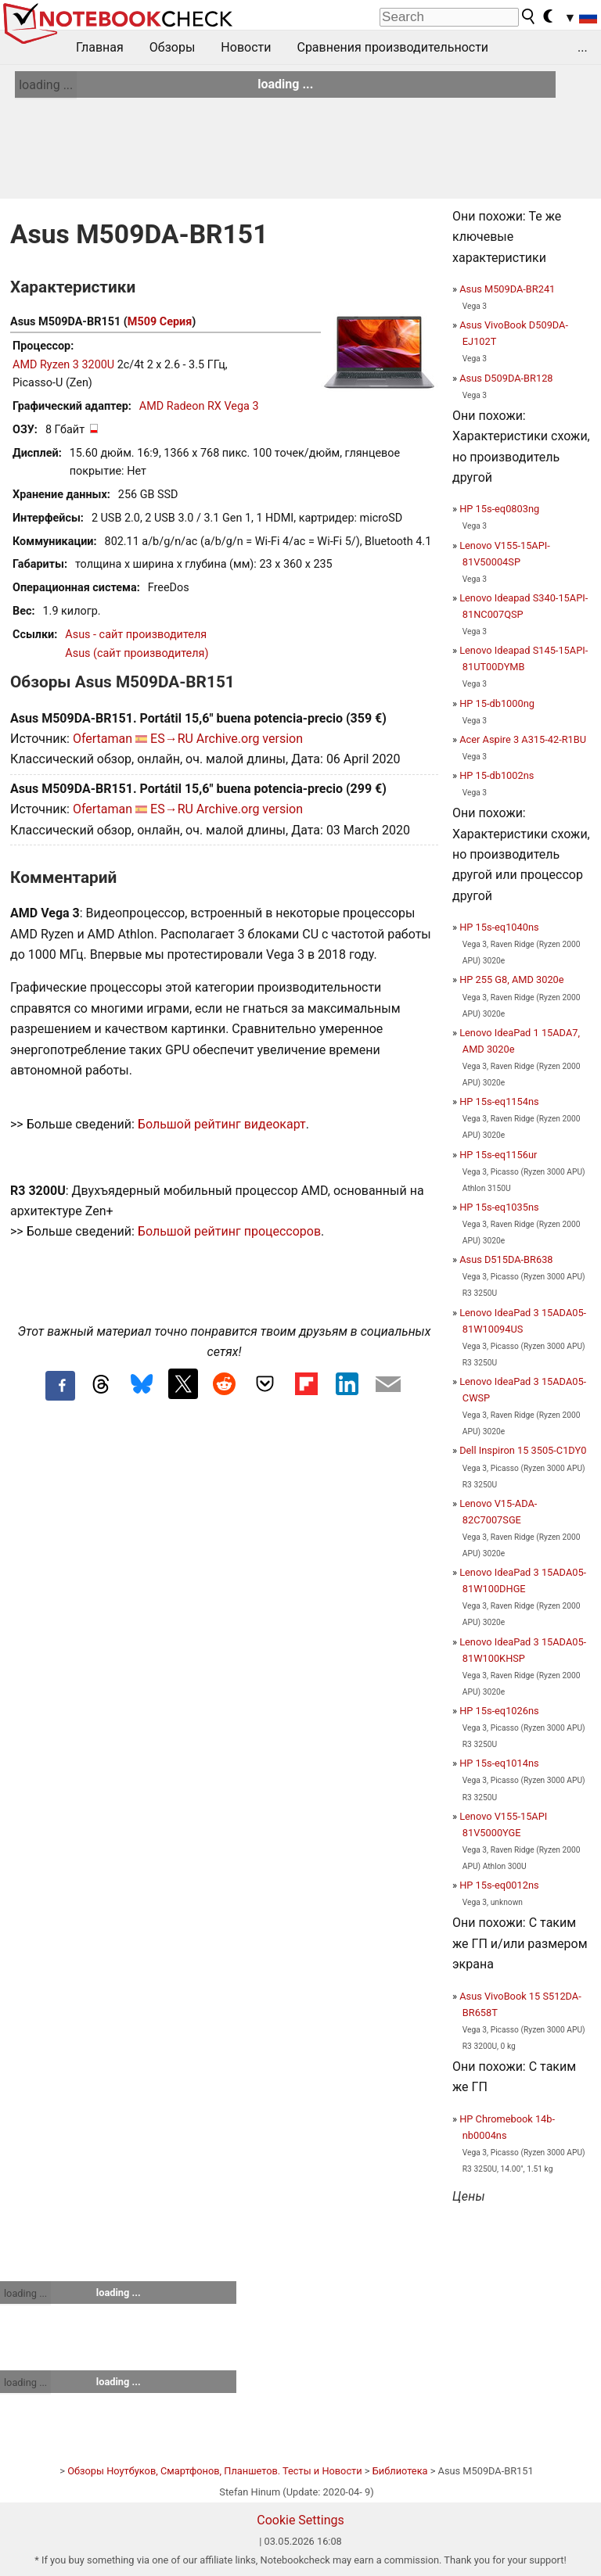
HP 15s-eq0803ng (499, 509)
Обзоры (172, 47)
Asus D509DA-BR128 (505, 378)
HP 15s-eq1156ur (498, 1155)
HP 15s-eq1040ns (498, 927)
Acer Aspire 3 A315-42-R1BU (522, 739)
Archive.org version (249, 738)
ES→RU (171, 738)
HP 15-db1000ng (496, 703)
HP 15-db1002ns (496, 775)
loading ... (46, 84)
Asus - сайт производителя (136, 634)
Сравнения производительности (392, 47)
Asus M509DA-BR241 (507, 289)
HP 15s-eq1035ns (498, 1207)
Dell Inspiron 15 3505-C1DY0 (522, 1450)
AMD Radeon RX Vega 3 (199, 406)
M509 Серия (160, 321)
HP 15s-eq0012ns (498, 1885)
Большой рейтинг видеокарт (222, 1124)
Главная (100, 47)
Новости (246, 47)
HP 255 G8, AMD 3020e (511, 979)
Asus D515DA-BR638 (505, 1259)
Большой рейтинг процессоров (229, 1231)
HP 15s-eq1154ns (498, 1101)
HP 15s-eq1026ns (498, 1711)
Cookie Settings (300, 2520)
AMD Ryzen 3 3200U (63, 364)
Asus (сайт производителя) (136, 653)
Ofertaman (102, 738)
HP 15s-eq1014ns (498, 1763)
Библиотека (400, 2471)
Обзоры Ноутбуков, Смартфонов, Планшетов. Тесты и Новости (214, 2471)
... (583, 47)
